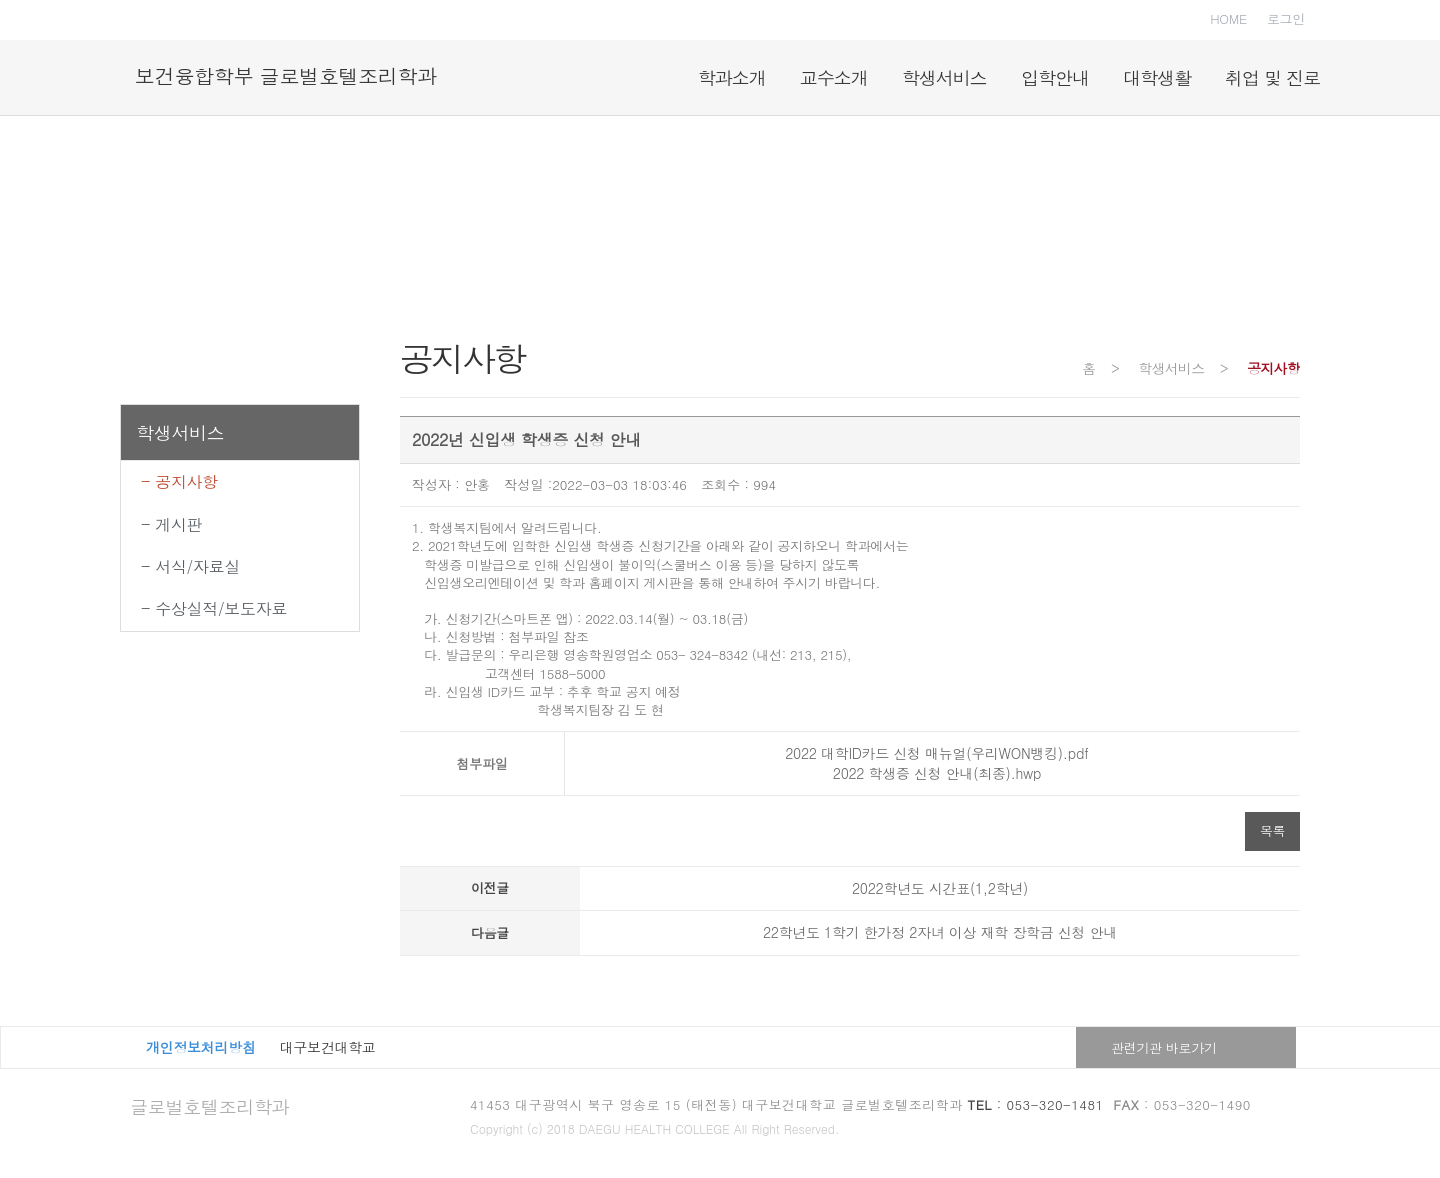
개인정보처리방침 (201, 1047)
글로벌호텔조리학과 (209, 1106)
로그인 (1286, 18)
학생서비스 (944, 77)
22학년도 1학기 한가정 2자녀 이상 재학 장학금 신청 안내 (940, 932)
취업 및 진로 (1272, 77)
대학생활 (1157, 77)
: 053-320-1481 (1036, 1104)
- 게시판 (171, 524)
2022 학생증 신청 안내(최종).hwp (932, 773)
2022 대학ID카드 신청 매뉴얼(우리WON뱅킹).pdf (932, 753)
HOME (1228, 18)
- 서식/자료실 (190, 566)
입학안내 (1055, 77)
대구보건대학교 (328, 1047)
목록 (1272, 830)
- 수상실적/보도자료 (214, 608)
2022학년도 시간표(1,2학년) (940, 888)
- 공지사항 (179, 481)
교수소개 (834, 77)
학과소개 (732, 77)
